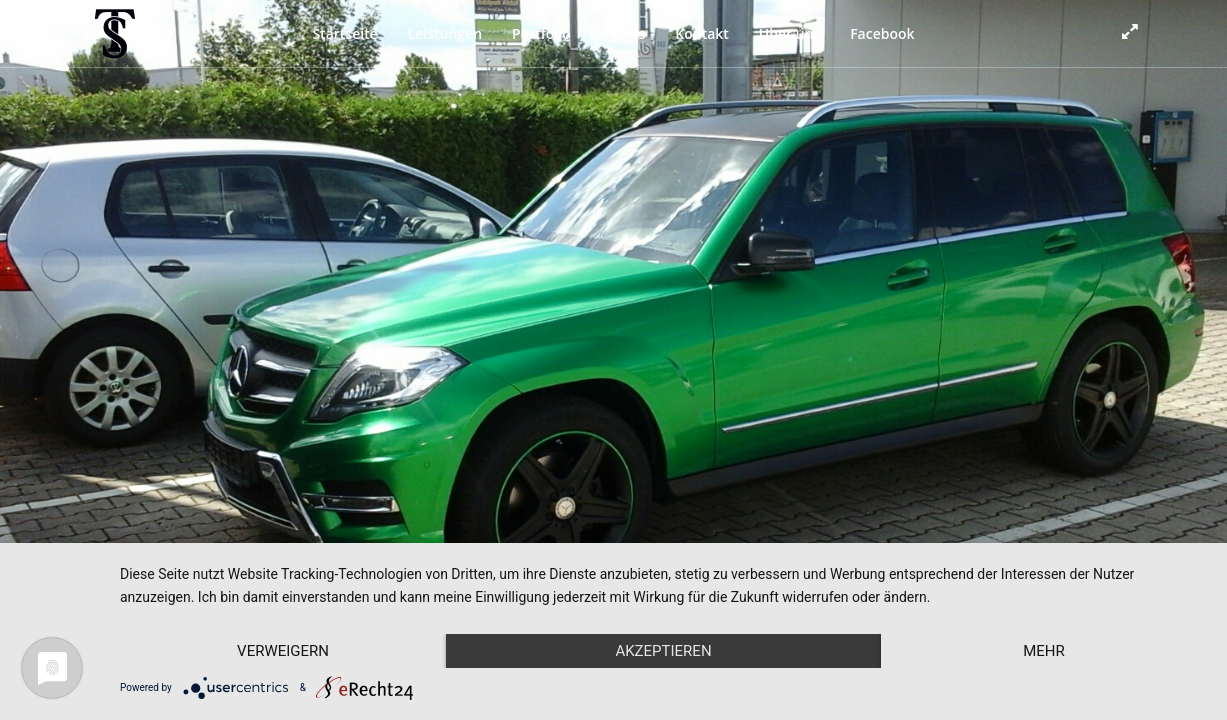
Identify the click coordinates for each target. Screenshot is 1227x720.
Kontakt (702, 33)
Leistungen (445, 33)
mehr (1044, 651)
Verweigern (283, 651)
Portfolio (541, 33)
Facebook (882, 33)
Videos (623, 33)
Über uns (789, 33)
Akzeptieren (663, 651)
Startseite (344, 33)
